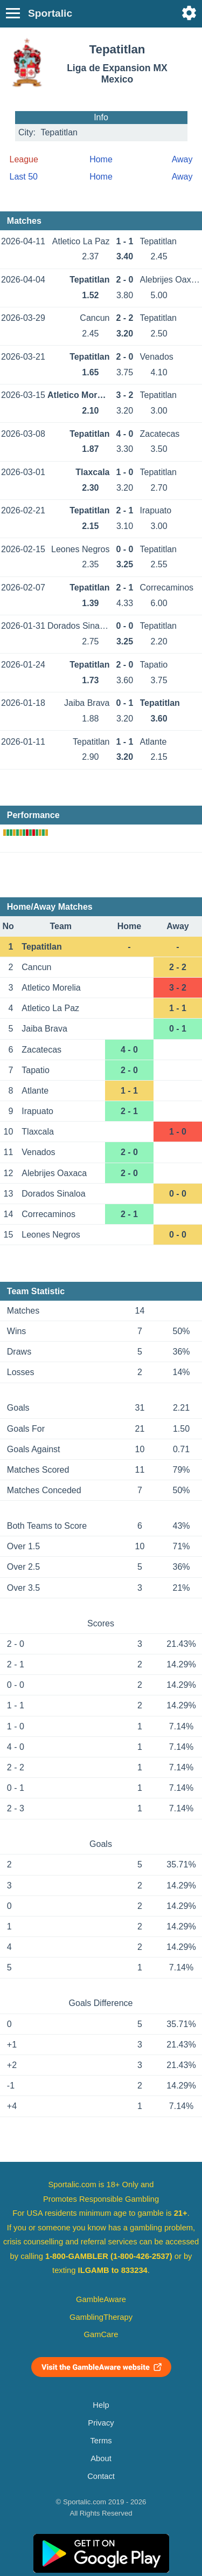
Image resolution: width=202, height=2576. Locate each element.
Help (101, 2405)
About (100, 2458)
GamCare (101, 2334)
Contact (101, 2476)
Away (182, 159)
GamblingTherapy (101, 2317)
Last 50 (24, 176)
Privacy (101, 2423)
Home (101, 159)
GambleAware (101, 2299)
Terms (101, 2440)
